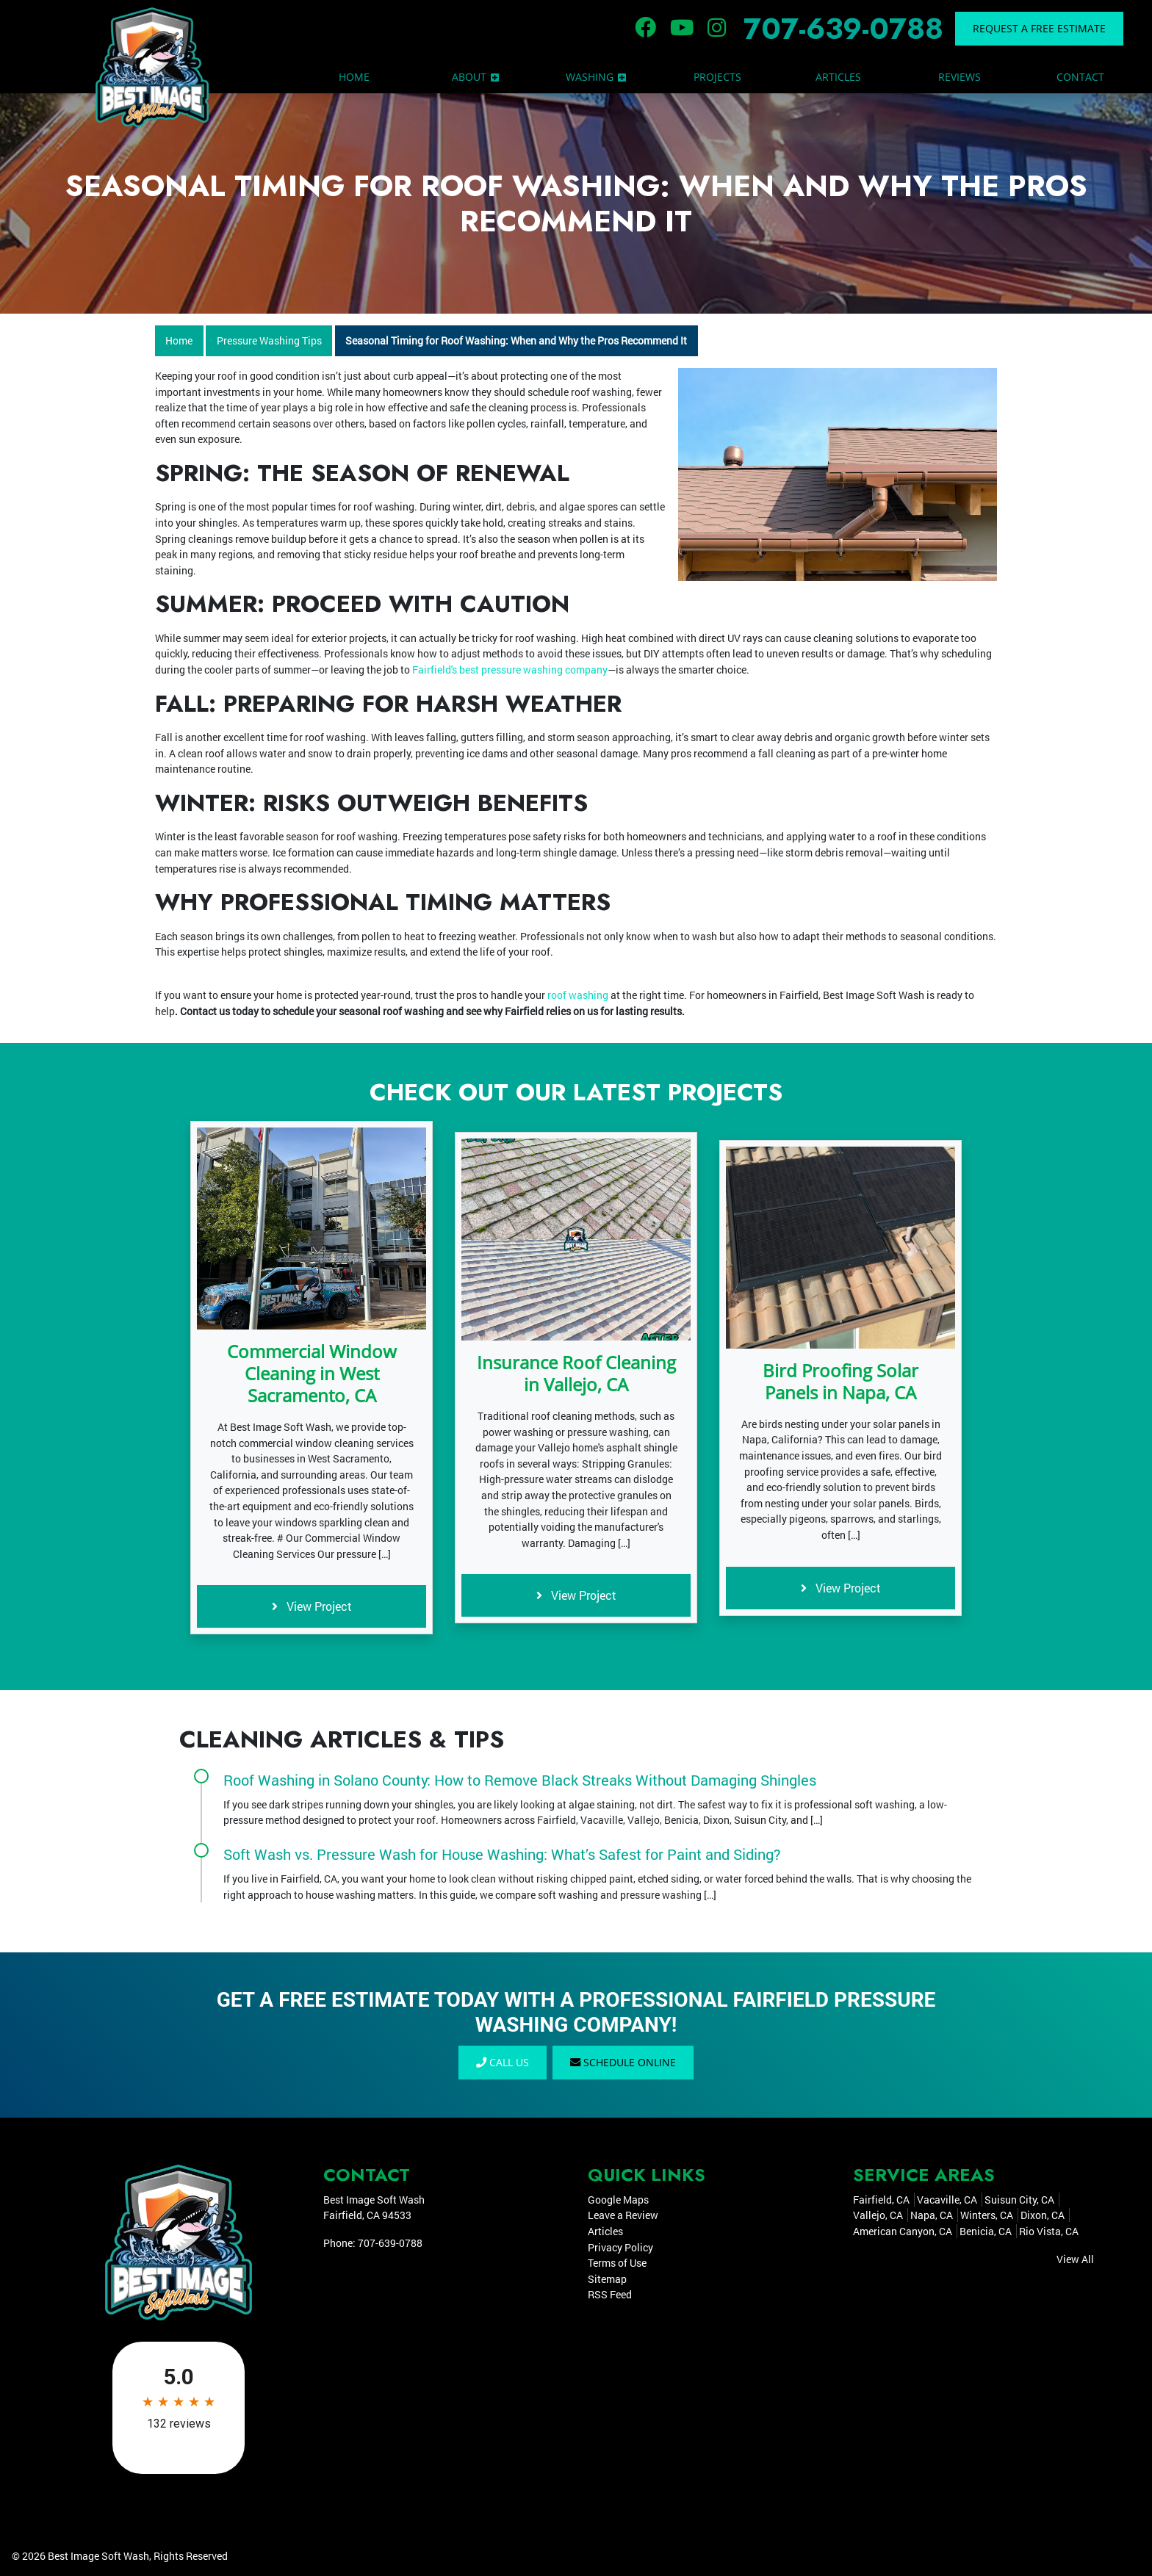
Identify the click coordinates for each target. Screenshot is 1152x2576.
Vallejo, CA (878, 2215)
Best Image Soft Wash (98, 2556)
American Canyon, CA (902, 2231)
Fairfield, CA (881, 2200)
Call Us (502, 2062)
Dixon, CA (1042, 2215)
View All (1075, 2259)
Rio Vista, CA (1049, 2231)
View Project (312, 1606)
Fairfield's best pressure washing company (509, 670)
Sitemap (607, 2279)
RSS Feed (610, 2295)
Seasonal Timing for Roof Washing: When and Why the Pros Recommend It (516, 340)
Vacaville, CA (947, 2200)
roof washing (577, 995)
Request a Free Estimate (1039, 28)
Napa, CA (931, 2215)
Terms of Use (617, 2263)
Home (178, 340)
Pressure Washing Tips (269, 340)
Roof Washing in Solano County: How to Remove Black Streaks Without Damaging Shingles (519, 1779)
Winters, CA (986, 2215)
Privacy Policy (620, 2247)
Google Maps (618, 2200)
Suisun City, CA (1019, 2200)
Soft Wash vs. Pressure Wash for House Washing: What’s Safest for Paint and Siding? (502, 1854)
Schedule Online (623, 2062)
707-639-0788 (843, 28)
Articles (605, 2231)
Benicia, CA (986, 2231)
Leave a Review (623, 2215)
